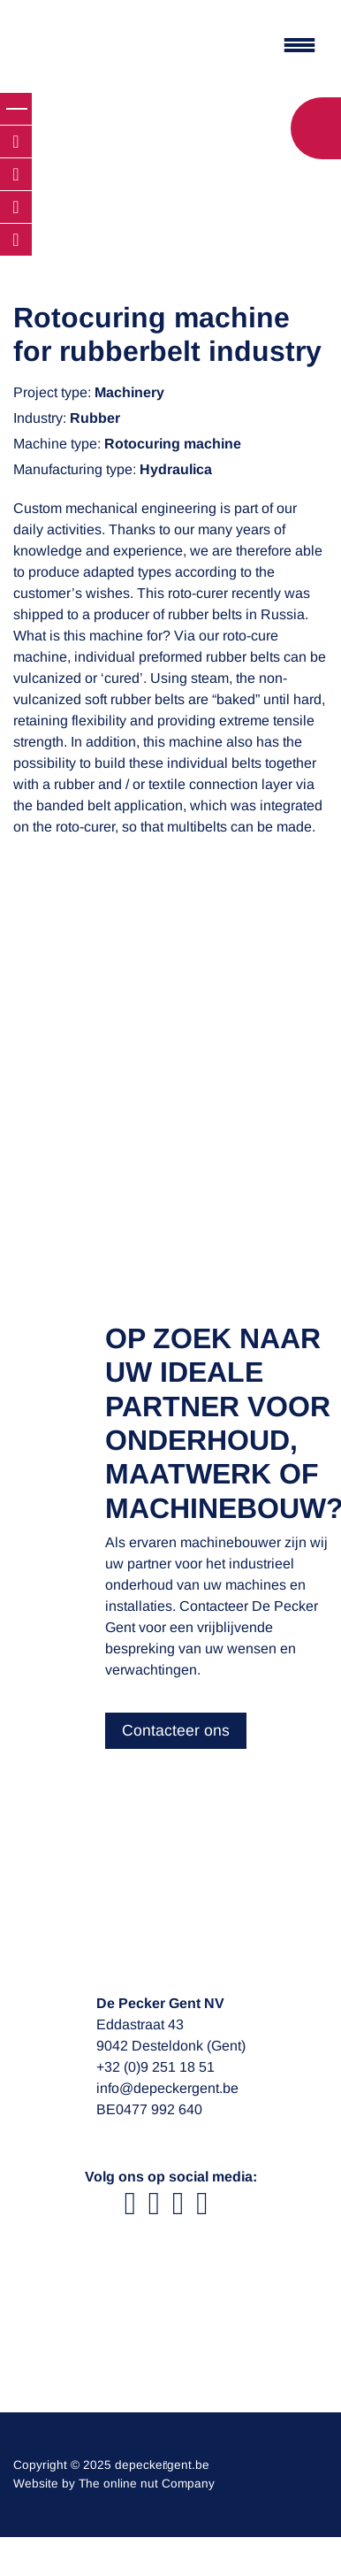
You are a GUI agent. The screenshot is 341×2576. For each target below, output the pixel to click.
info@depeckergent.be (167, 2088)
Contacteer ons (176, 1730)
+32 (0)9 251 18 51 (155, 2066)
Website (35, 2483)
